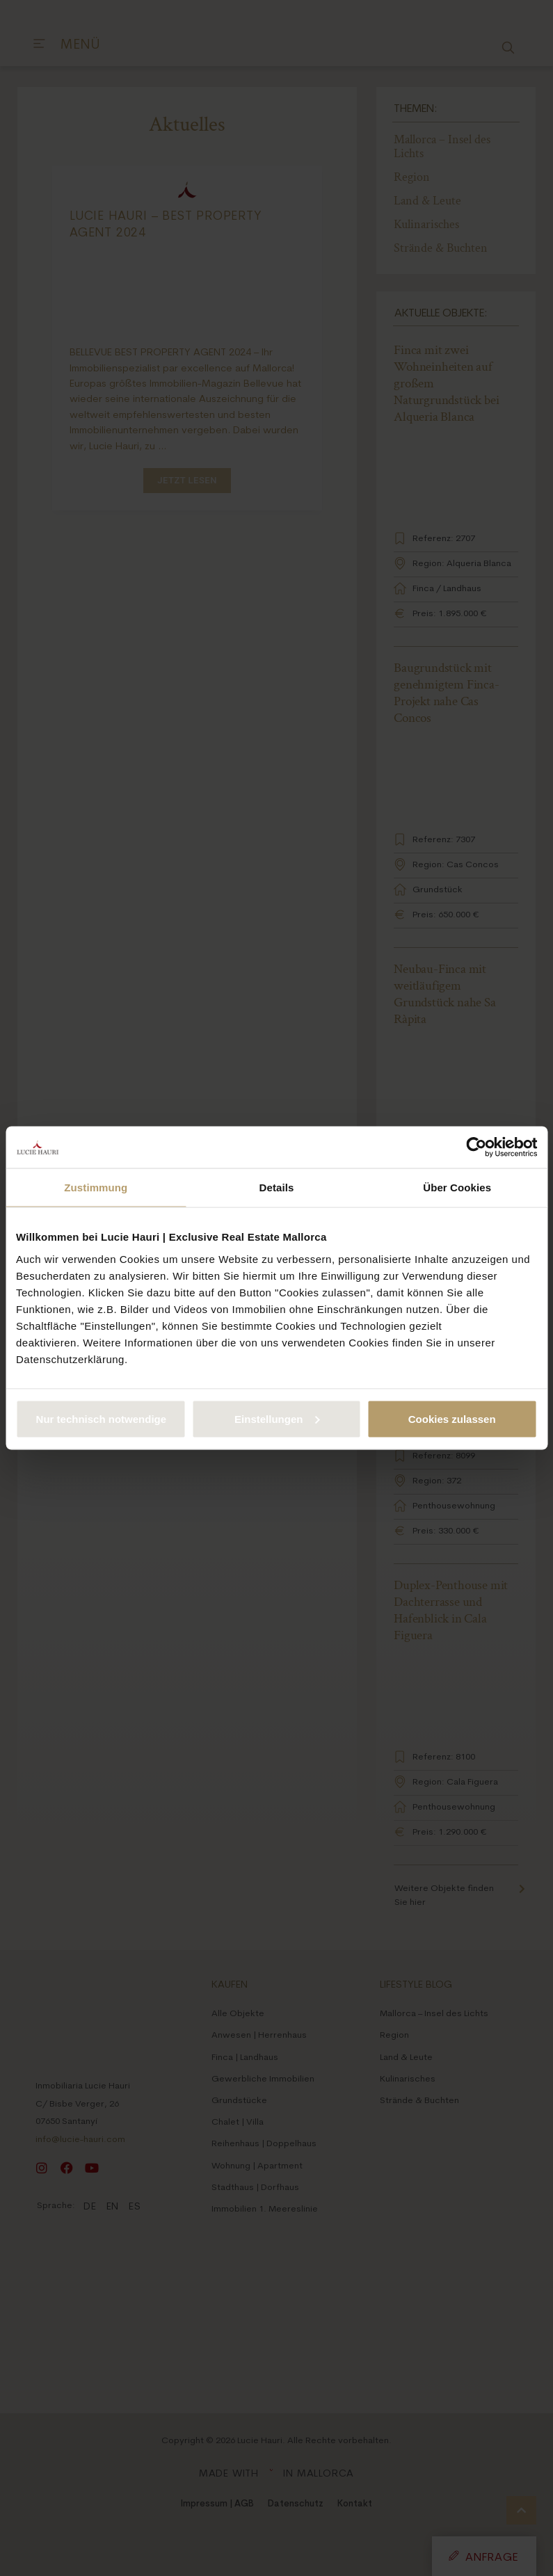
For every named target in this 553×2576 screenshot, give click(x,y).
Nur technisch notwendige (101, 1418)
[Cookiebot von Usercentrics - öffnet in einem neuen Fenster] (476, 1147)
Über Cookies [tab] (457, 1187)
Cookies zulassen (452, 1418)
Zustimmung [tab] (95, 1187)
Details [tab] (276, 1187)
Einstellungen (276, 1418)
